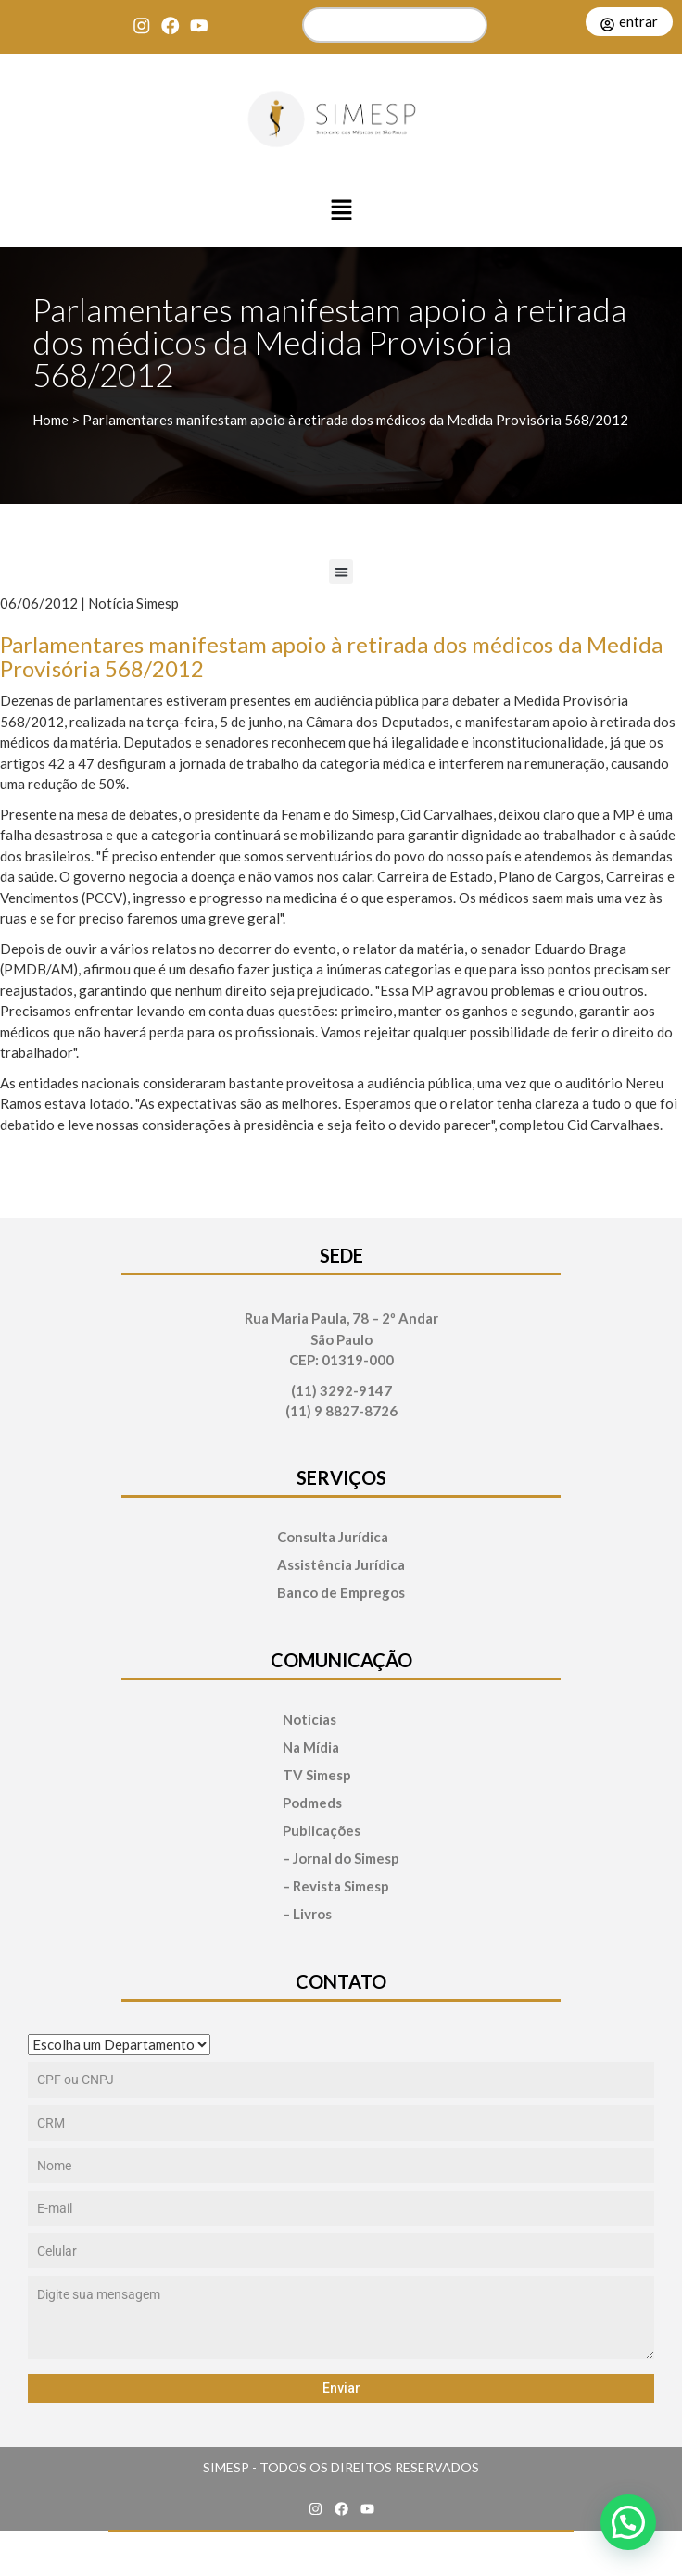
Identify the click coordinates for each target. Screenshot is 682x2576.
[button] (341, 211)
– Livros (307, 1914)
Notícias (309, 1720)
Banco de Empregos (341, 1593)
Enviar (341, 2388)
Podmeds (312, 1803)
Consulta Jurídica (332, 1537)
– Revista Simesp (336, 1886)
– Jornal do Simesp (341, 1859)
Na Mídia (311, 1747)
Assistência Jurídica (341, 1565)
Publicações (321, 1831)
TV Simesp (317, 1775)
